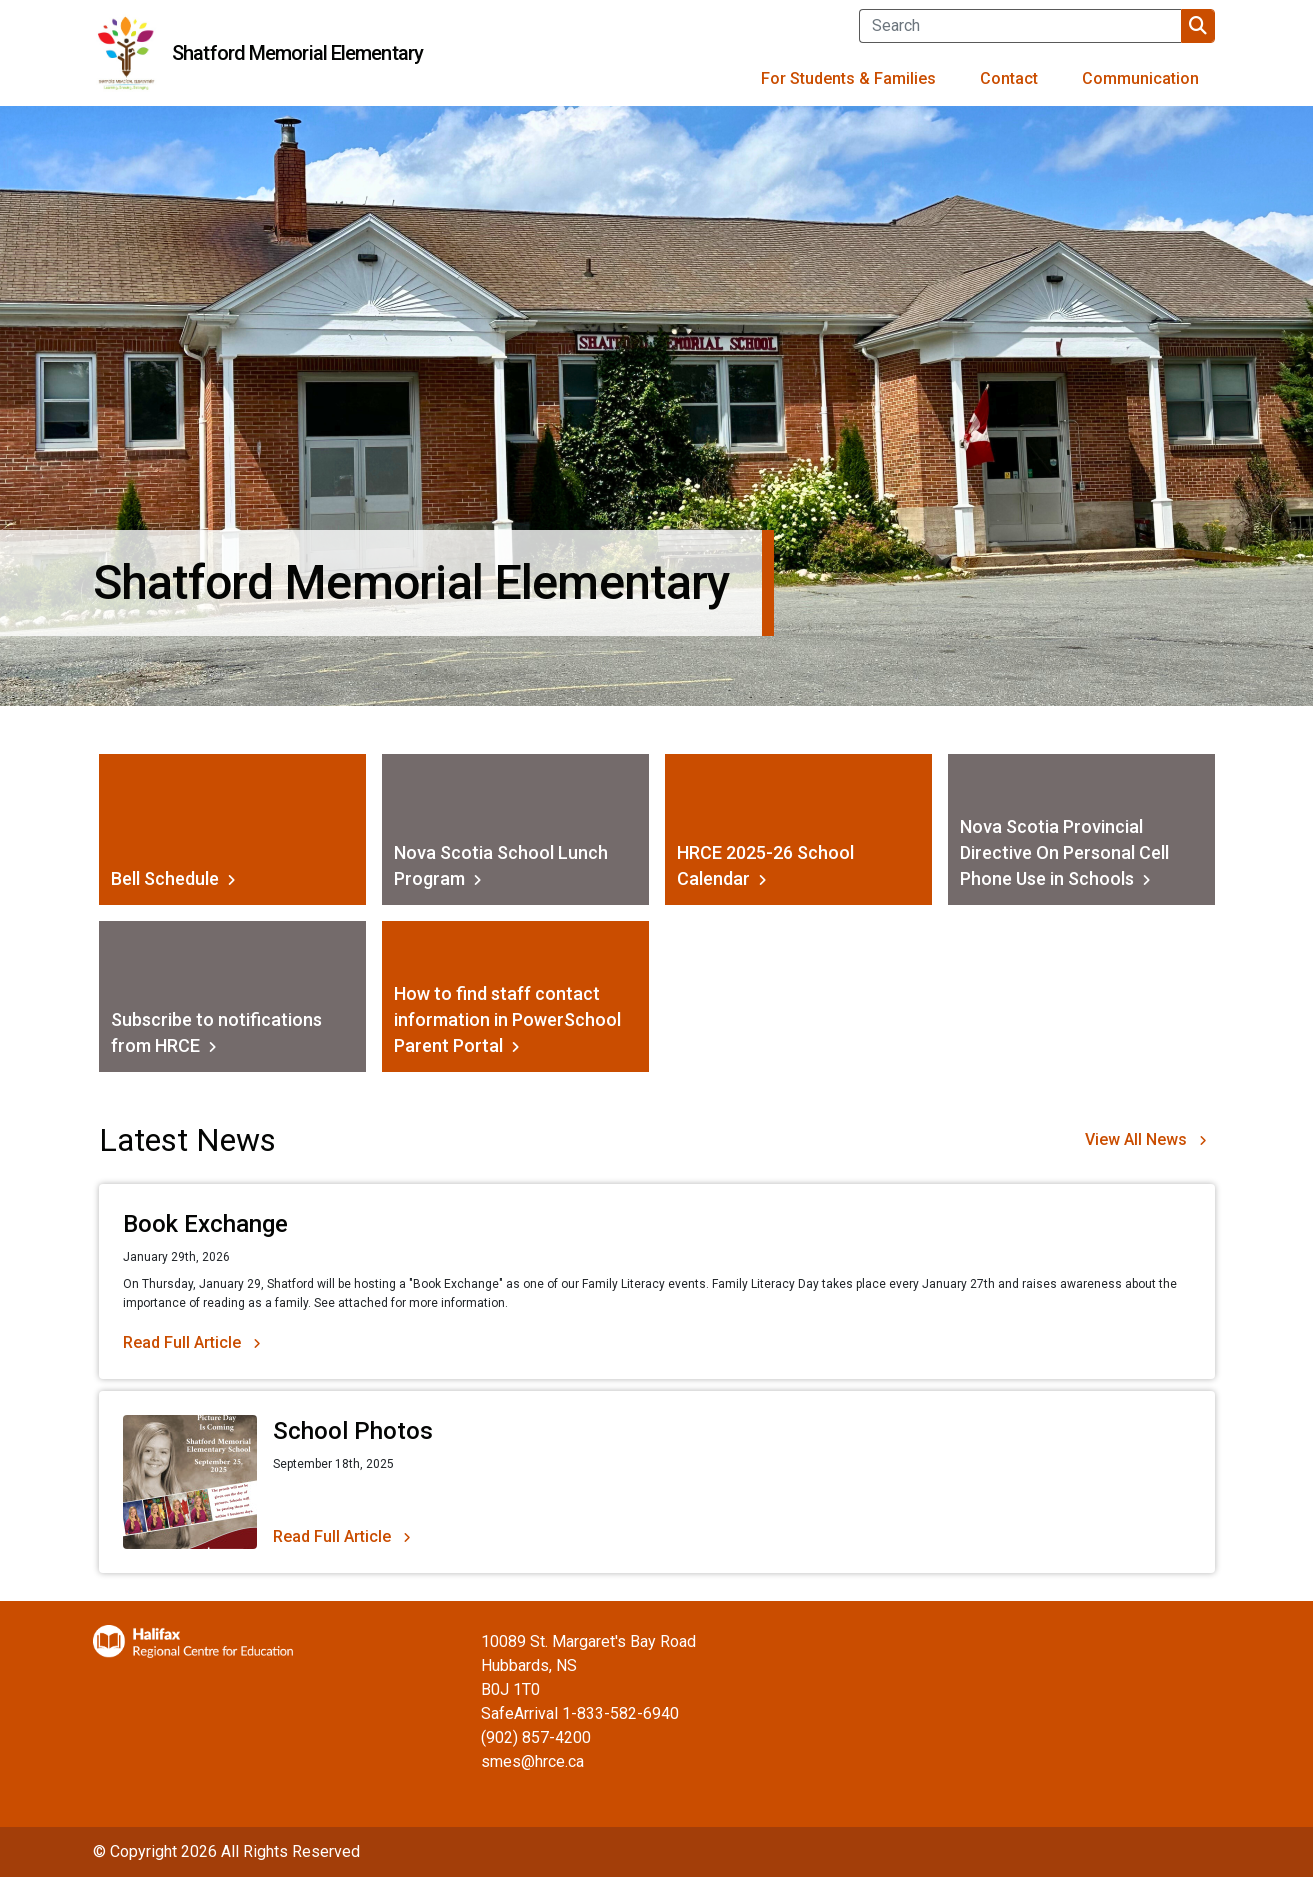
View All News (1136, 1139)
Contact (1009, 78)
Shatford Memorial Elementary (297, 53)
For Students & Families (848, 78)
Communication (1140, 78)
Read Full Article (182, 1342)
